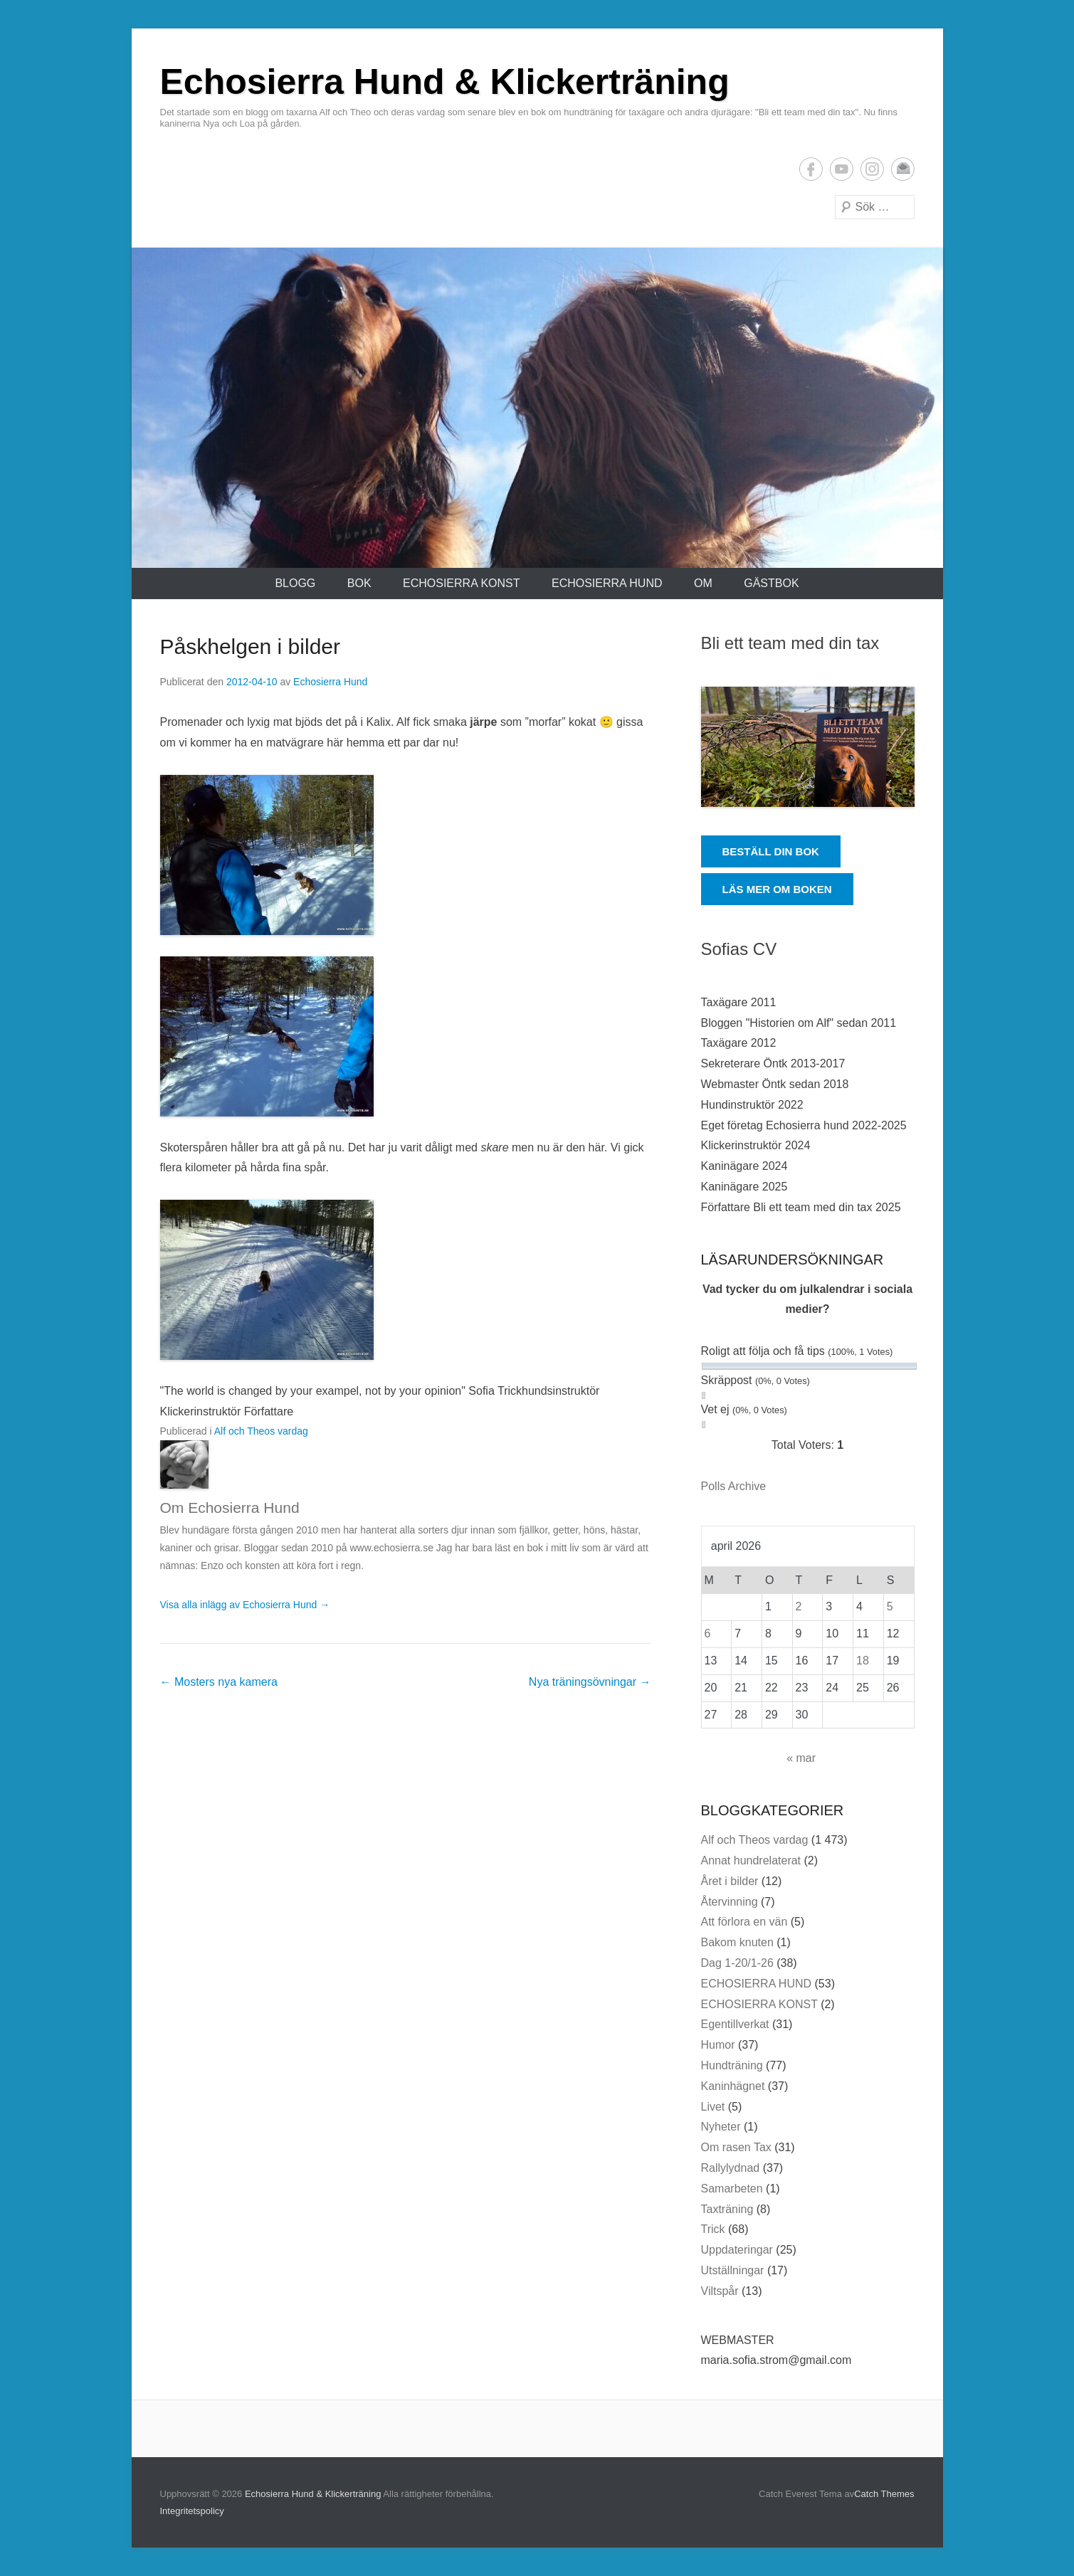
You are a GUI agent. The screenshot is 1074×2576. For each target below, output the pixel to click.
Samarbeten (732, 2188)
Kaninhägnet (733, 2086)
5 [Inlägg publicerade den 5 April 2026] (890, 1606)
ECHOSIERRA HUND (607, 583)
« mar (801, 1758)
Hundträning (732, 2065)
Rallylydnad (730, 2168)
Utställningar (732, 2270)
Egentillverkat (735, 2024)
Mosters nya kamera (219, 1682)
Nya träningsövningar (590, 1682)
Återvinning (729, 1902)
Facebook (811, 169)
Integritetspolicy (192, 2511)
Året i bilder (730, 1881)
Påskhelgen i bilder (250, 646)
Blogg (295, 583)
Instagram (872, 169)
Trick (713, 2229)
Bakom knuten (737, 1942)
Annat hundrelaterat (751, 1860)
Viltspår (720, 2291)
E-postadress (903, 169)
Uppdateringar (737, 2250)
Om (703, 583)
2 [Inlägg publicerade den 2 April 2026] (799, 1606)
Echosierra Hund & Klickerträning (445, 82)
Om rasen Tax (736, 2147)
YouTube (841, 169)
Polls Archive (734, 1486)
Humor (718, 2045)
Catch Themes (884, 2493)
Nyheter (721, 2127)
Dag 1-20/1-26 (737, 1963)
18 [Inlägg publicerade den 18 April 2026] (862, 1660)
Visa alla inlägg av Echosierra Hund (245, 1604)
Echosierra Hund (330, 681)
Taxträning (727, 2209)
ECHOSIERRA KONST (461, 583)
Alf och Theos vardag (261, 1431)
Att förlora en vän (744, 1922)
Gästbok (771, 583)
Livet (713, 2107)
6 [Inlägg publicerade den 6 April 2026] (708, 1633)
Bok (359, 583)
